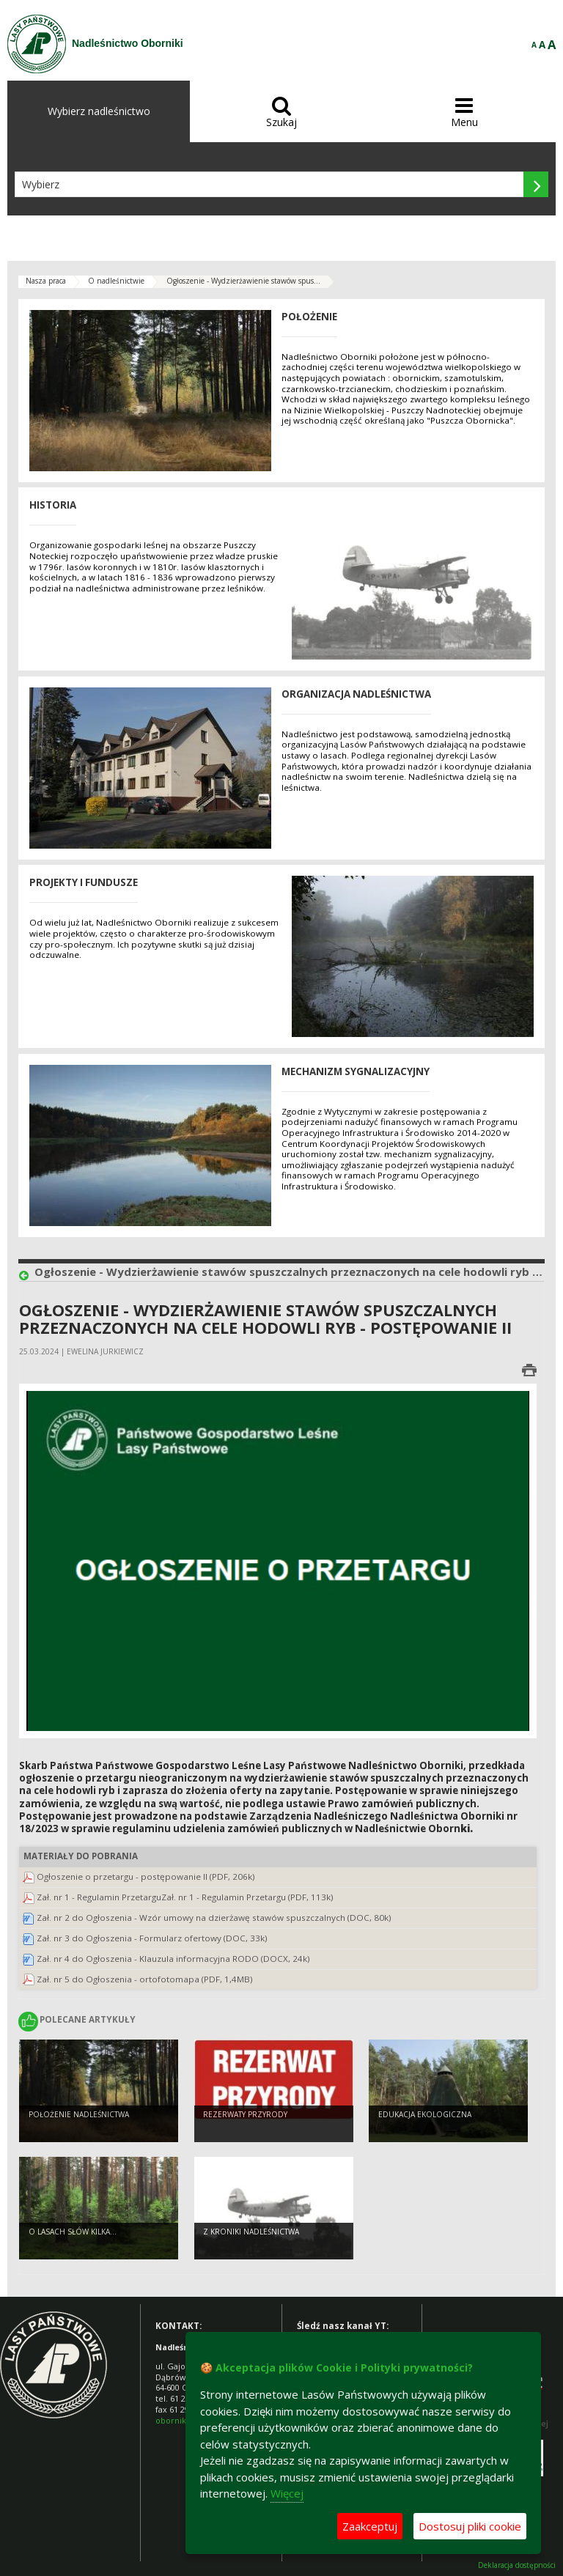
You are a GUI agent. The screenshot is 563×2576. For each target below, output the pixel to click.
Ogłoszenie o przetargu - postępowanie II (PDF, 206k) (146, 1876)
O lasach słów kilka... (73, 2231)
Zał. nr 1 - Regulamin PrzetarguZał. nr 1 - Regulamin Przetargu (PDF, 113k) (185, 1897)
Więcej (287, 2493)
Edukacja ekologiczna (424, 2114)
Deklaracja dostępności (517, 2565)
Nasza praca (46, 281)
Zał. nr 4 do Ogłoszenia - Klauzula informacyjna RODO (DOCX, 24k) (173, 1958)
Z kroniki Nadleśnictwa (251, 2231)
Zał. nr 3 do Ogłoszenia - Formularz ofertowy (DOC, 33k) (152, 1938)
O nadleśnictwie (116, 281)
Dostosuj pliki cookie (470, 2526)
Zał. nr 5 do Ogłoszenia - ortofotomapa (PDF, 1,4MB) (145, 1979)
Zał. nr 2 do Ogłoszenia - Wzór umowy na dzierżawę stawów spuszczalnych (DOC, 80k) (214, 1917)
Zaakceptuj (369, 2526)
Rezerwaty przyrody (245, 2114)
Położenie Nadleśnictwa (79, 2114)
